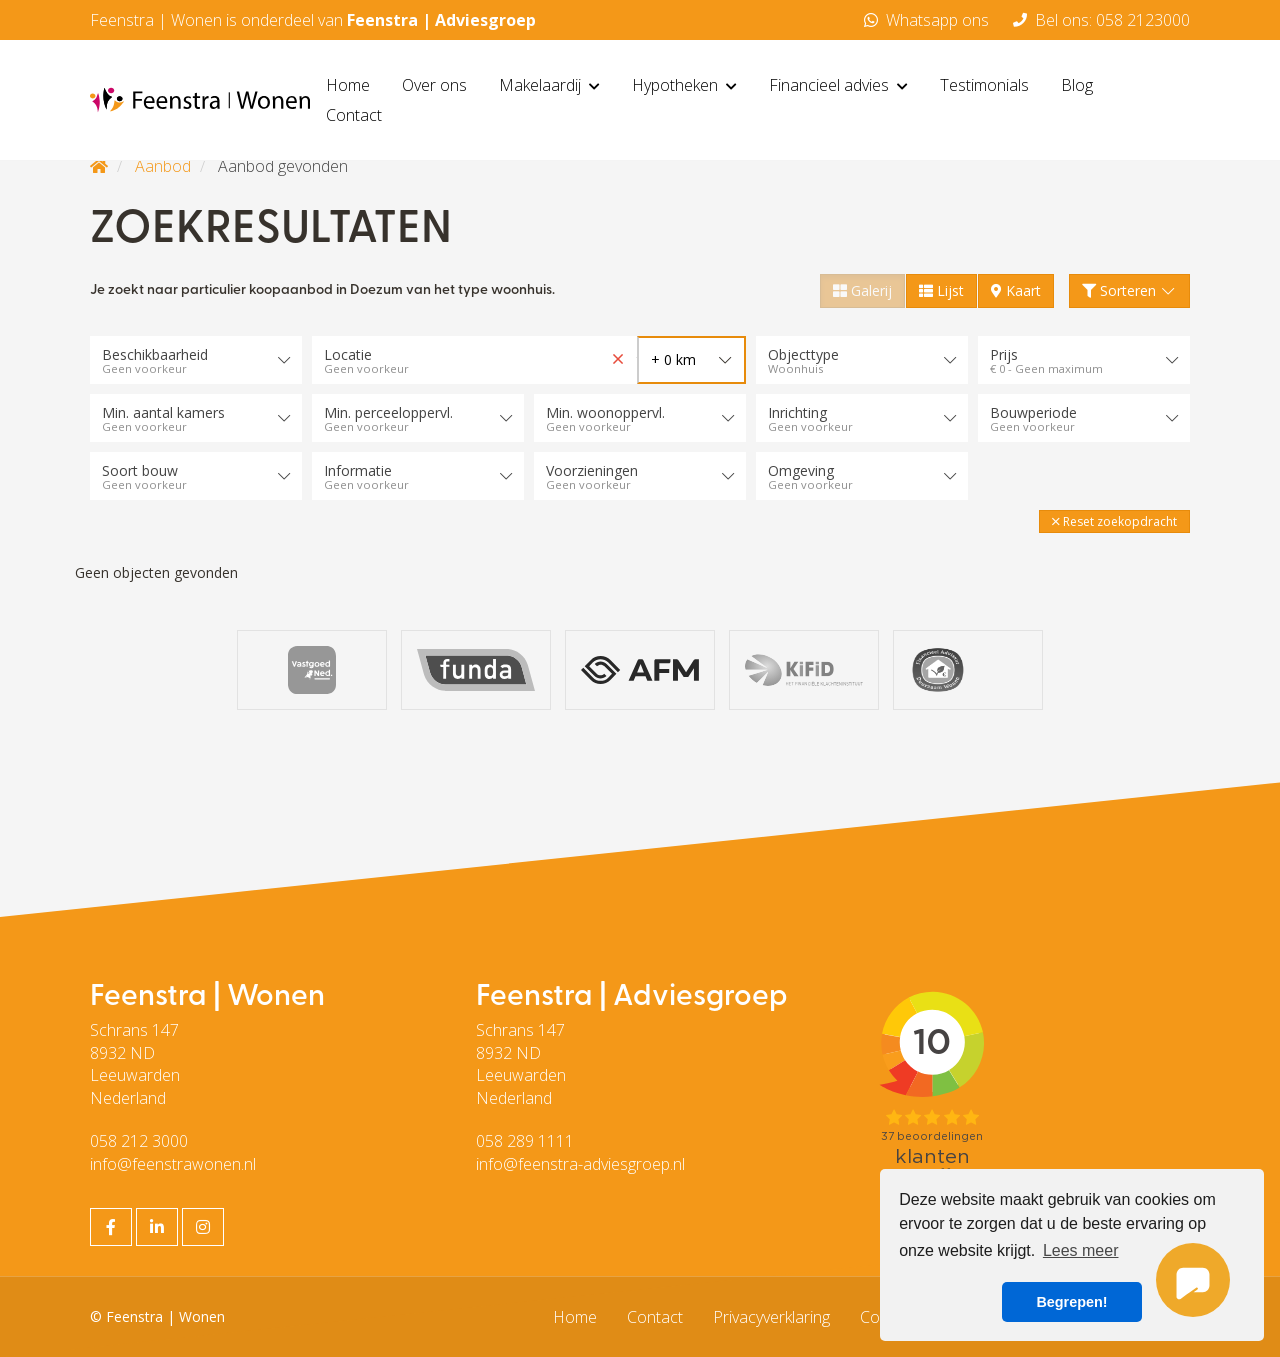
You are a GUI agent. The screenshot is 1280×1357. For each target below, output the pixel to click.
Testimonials (984, 85)
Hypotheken (684, 85)
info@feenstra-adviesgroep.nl (580, 1164)
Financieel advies (838, 85)
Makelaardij (549, 85)
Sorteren (1130, 290)
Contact (354, 115)
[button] (1114, 521)
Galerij (862, 290)
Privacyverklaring (771, 1317)
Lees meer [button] (1081, 1250)
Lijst (941, 290)
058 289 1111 (525, 1141)
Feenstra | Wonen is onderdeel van (313, 20)
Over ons (434, 85)
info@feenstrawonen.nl (173, 1164)
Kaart (1016, 290)
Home (348, 85)
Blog (1077, 85)
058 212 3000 (139, 1141)
